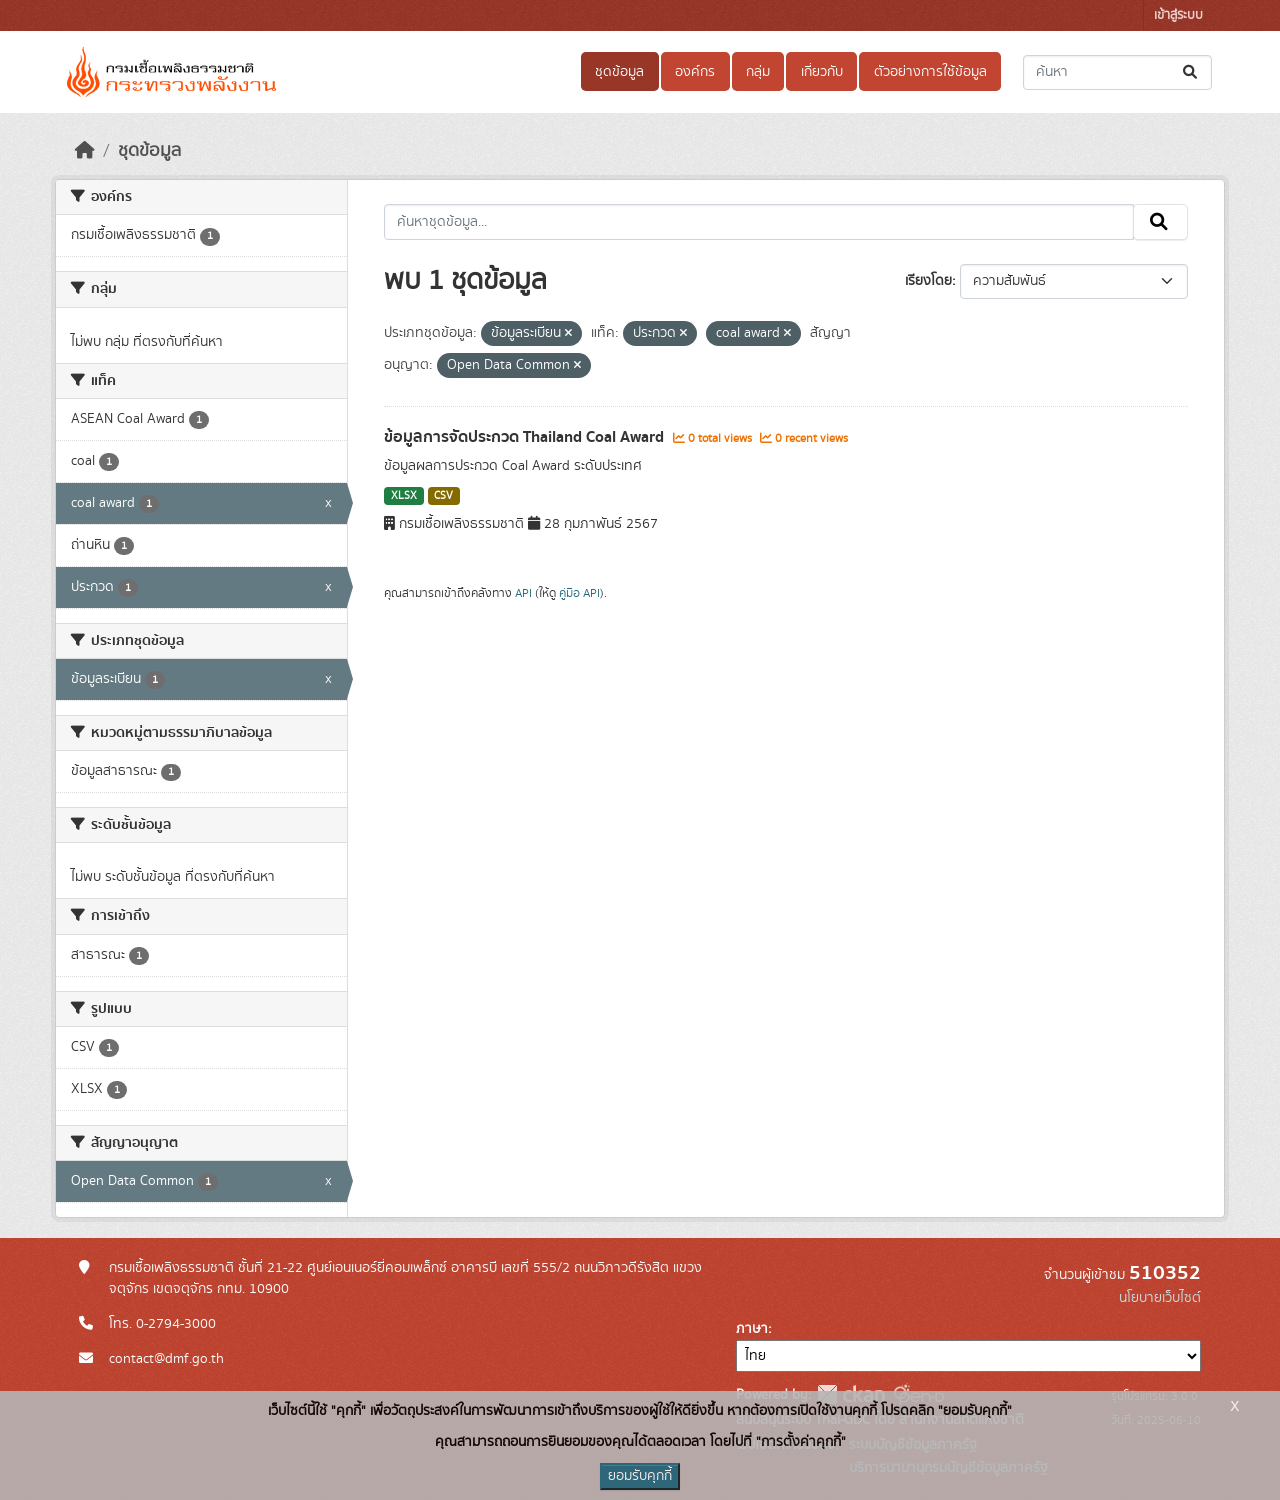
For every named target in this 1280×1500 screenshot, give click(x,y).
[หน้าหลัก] (85, 151)
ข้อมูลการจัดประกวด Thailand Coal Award (526, 437)
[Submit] (1191, 72)
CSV (443, 496)
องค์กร (695, 72)
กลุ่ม (758, 72)
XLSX (404, 496)
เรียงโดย (928, 281)
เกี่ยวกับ (822, 72)
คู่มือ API (579, 593)
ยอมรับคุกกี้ (640, 1476)
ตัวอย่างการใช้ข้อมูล (930, 72)
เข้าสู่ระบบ (1178, 15)
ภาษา (752, 1329)
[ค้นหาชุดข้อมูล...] (1117, 72)
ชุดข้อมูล (619, 72)
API (523, 593)
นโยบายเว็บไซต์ (1160, 1298)
